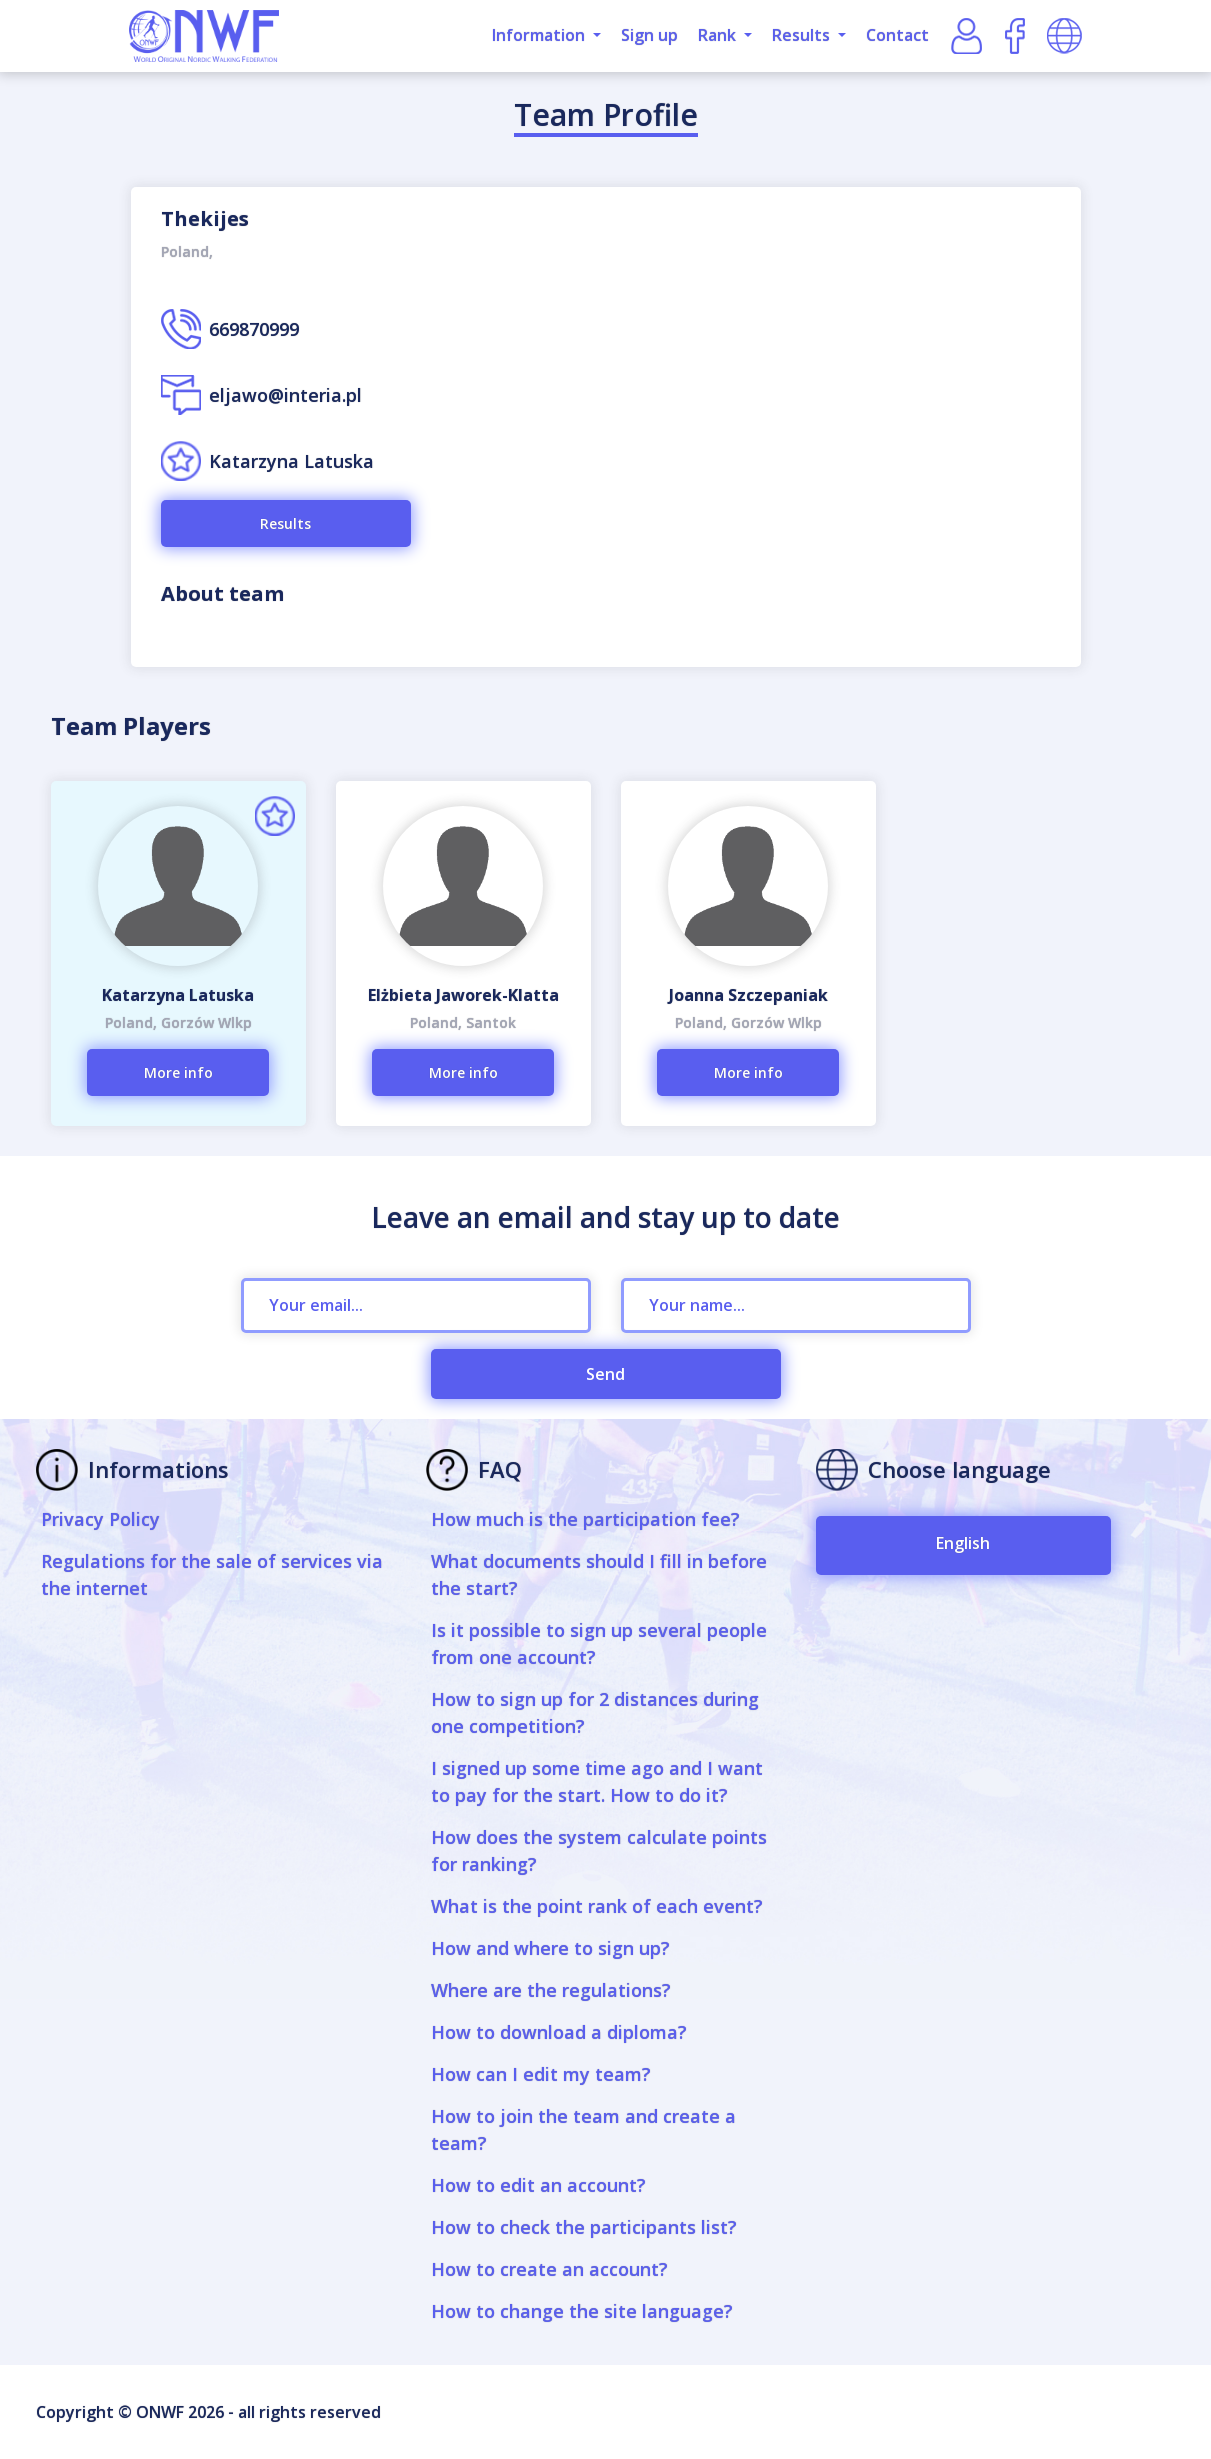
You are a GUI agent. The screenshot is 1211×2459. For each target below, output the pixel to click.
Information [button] (540, 35)
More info (178, 1072)
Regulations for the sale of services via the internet (212, 1574)
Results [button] (803, 35)
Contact (897, 35)
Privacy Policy (100, 1519)
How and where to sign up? (550, 1948)
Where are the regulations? (551, 1990)
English (963, 1543)
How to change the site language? (582, 2311)
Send (605, 1374)
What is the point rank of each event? (597, 1906)
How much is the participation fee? (585, 1519)
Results (285, 523)
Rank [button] (719, 35)
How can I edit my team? (541, 2074)
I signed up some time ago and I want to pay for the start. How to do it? (597, 1781)
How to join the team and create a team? (583, 2129)
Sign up (649, 35)
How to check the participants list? (584, 2227)
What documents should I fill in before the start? (599, 1574)
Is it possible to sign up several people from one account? (599, 1643)
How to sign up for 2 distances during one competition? (595, 1712)
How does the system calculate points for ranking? (599, 1850)
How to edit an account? (538, 2185)
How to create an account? (549, 2269)
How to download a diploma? (559, 2032)
